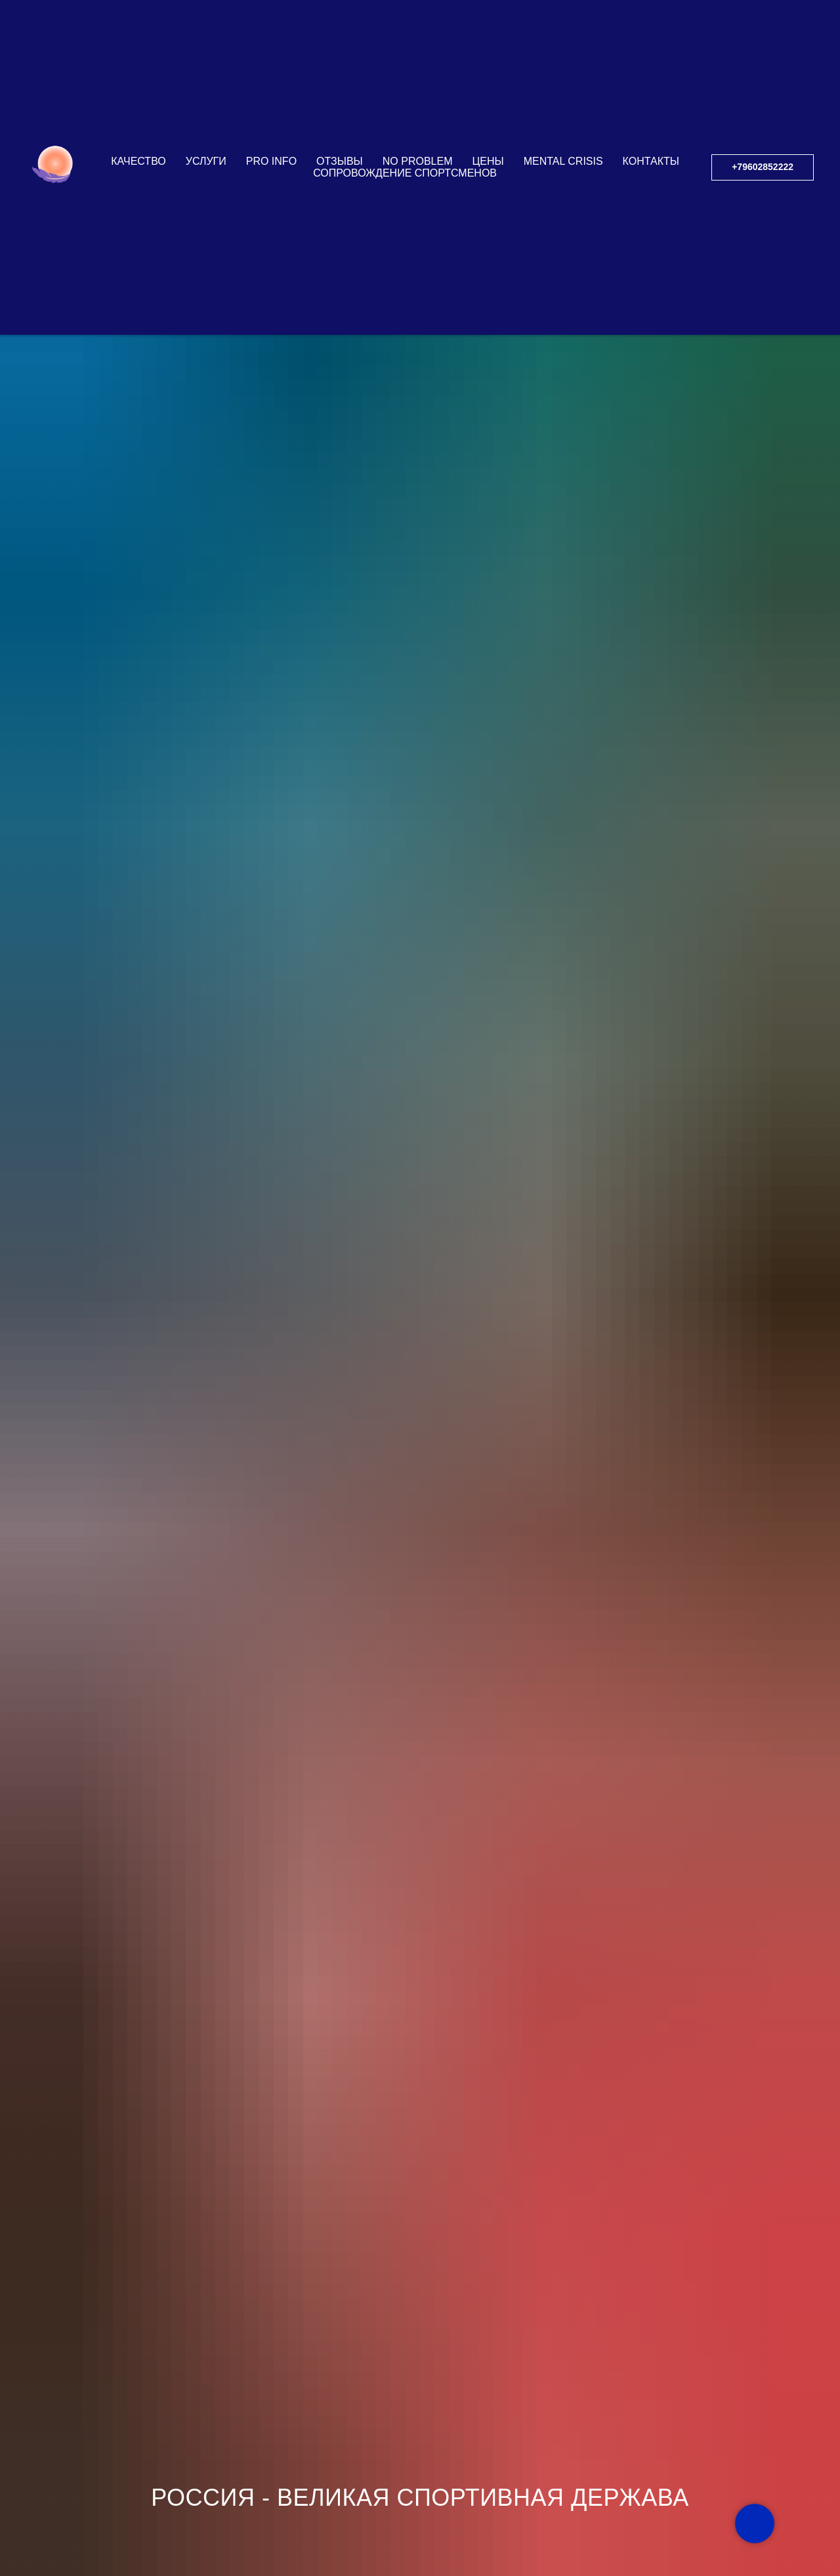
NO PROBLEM (418, 99)
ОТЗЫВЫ (339, 99)
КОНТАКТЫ (651, 99)
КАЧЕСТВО (138, 99)
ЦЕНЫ (487, 99)
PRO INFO (271, 99)
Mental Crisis (563, 99)
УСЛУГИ (206, 99)
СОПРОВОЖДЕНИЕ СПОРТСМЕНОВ (405, 111)
